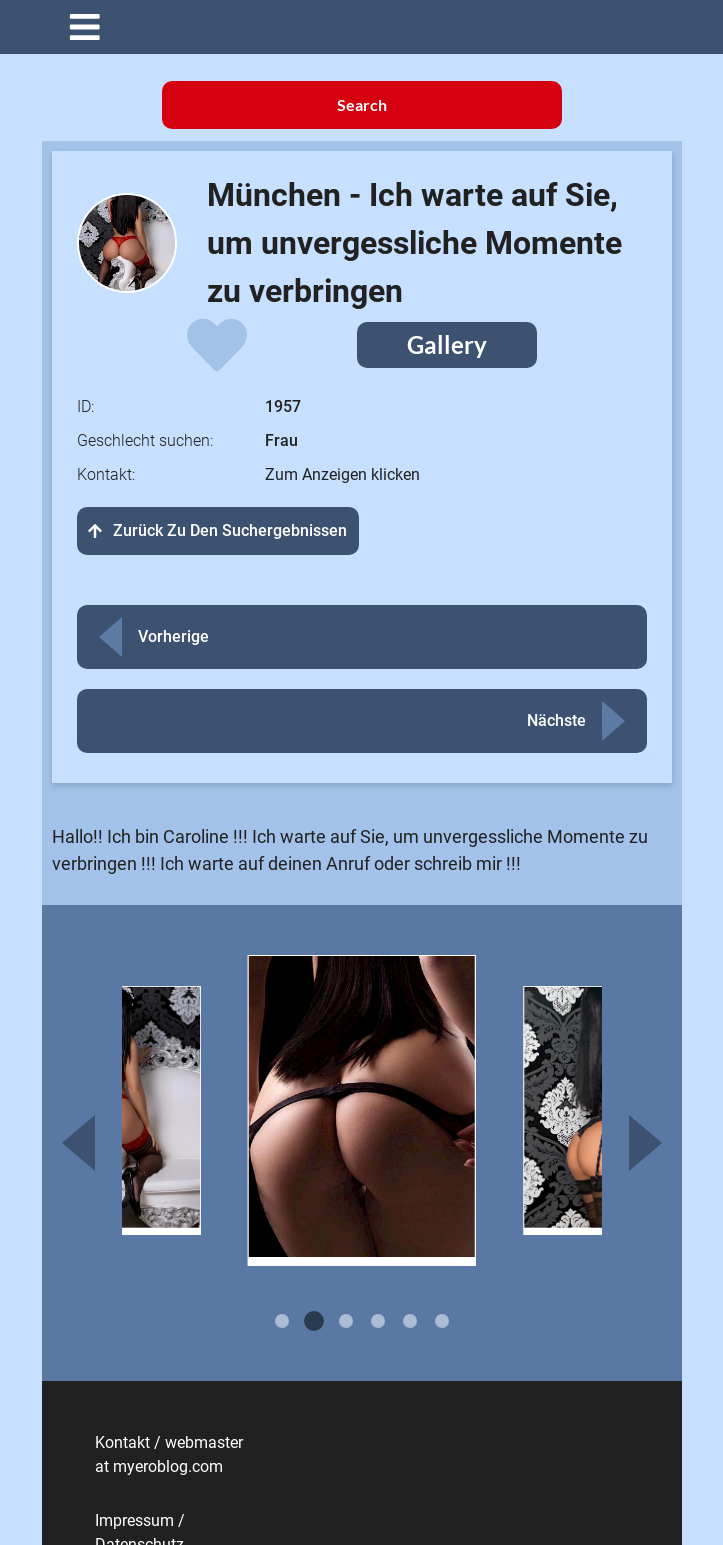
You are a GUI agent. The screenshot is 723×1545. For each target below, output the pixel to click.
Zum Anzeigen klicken (342, 474)
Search (362, 104)
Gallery (447, 344)
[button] (377, 27)
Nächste (556, 720)
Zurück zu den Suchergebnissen (218, 530)
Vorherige (173, 636)
